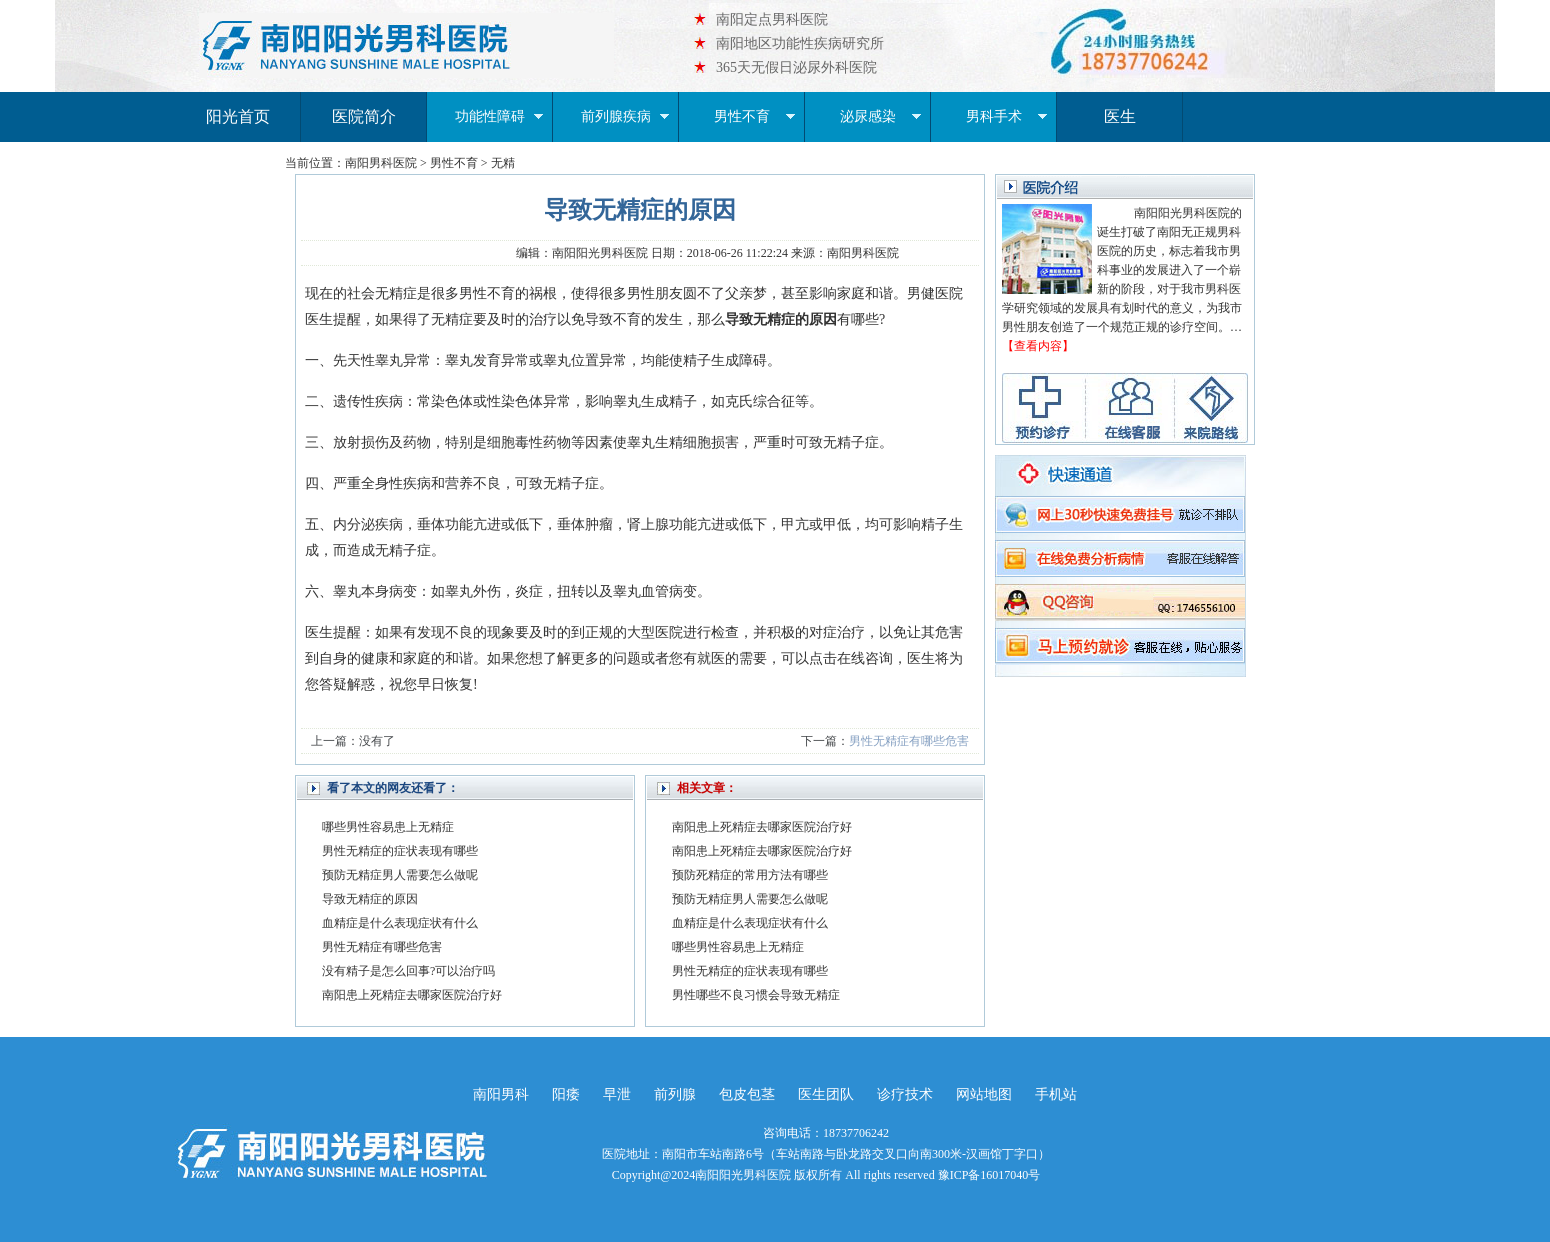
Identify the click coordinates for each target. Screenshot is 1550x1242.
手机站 (1056, 1094)
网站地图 (984, 1094)
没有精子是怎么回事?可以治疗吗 (408, 971)
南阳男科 (501, 1094)
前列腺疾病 (625, 116)
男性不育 (755, 116)
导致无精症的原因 (370, 899)
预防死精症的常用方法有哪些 (750, 875)
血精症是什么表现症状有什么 (400, 923)
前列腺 (675, 1094)
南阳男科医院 (381, 163)
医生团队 (826, 1094)
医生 (1120, 116)
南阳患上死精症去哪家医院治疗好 (412, 995)
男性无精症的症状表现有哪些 (400, 851)
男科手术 (1007, 116)
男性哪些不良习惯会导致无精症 (756, 995)
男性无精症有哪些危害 (909, 741)
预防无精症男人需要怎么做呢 (400, 875)
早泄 (617, 1094)
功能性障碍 (499, 116)
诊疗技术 (905, 1094)
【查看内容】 (1038, 346)
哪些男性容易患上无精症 (388, 827)
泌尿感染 (881, 116)
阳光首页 (238, 116)
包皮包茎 (747, 1094)
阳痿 (566, 1094)
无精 (503, 163)
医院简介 (364, 116)
